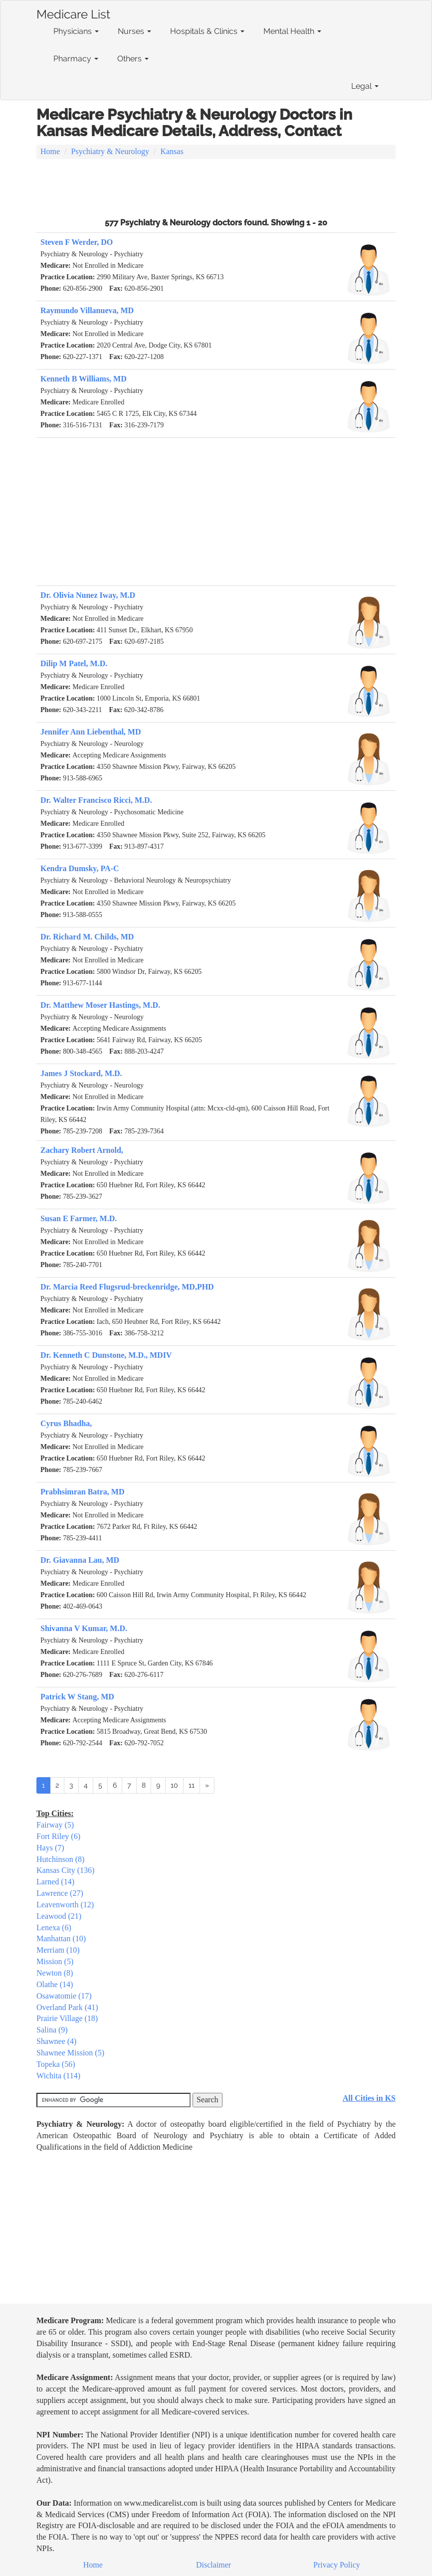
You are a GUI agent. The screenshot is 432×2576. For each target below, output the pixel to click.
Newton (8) (54, 1973)
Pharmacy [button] (75, 58)
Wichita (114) (58, 2075)
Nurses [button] (134, 31)
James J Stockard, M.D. (81, 1073)
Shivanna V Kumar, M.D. (83, 1628)
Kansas (171, 151)
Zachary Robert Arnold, (81, 1150)
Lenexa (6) (53, 1927)
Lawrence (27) (59, 1893)
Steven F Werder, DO (76, 242)
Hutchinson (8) (60, 1859)
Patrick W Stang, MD (77, 1696)
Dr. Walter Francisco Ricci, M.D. (96, 800)
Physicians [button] (76, 31)
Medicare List (73, 12)
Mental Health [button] (292, 31)
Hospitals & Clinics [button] (207, 31)
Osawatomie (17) (64, 1996)
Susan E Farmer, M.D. (78, 1218)
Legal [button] (365, 86)
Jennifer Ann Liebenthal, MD (90, 732)
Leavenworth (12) (65, 1904)
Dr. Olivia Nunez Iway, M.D (87, 595)
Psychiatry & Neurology (110, 151)
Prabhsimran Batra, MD (82, 1491)
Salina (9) (52, 2029)
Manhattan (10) (61, 1938)
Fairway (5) (55, 1825)
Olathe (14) (54, 1984)
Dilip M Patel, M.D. (73, 663)
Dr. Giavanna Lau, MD (79, 1560)
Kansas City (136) (65, 1870)
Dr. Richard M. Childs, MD (87, 936)
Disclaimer (213, 2565)
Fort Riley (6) (58, 1836)
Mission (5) (54, 1961)
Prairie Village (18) (67, 2018)
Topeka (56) (55, 2064)
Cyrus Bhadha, (66, 1423)
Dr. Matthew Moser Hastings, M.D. (100, 1005)
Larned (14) (55, 1881)
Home (50, 151)
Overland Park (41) (67, 2007)
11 (192, 1785)
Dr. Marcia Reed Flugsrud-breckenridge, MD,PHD (127, 1287)
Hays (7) (50, 1847)
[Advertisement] (216, 187)
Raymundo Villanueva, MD (87, 310)
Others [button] (133, 58)
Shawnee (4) (56, 2041)
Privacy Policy (336, 2565)
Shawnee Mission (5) (70, 2052)
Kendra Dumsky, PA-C (79, 868)
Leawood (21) (58, 1916)
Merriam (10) (58, 1950)
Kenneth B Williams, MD (83, 378)
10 (174, 1785)
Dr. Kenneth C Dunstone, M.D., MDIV (106, 1355)
